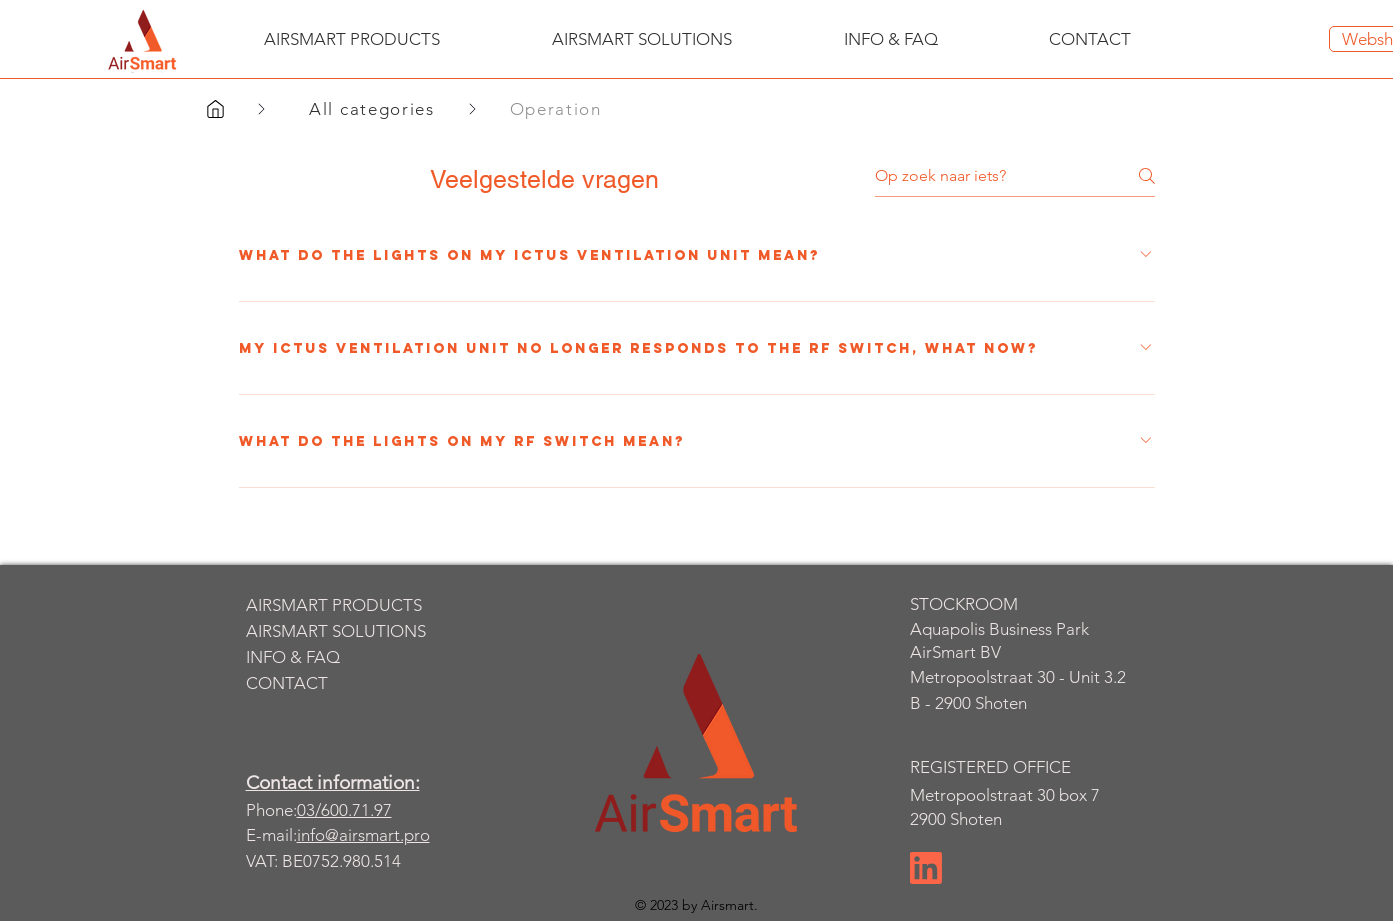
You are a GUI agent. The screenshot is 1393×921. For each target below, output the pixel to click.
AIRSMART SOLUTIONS (336, 631)
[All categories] (374, 109)
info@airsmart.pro (363, 835)
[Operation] (562, 109)
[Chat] (926, 868)
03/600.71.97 (344, 810)
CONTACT (287, 683)
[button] (352, 39)
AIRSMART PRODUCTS (334, 605)
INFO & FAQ (293, 657)
